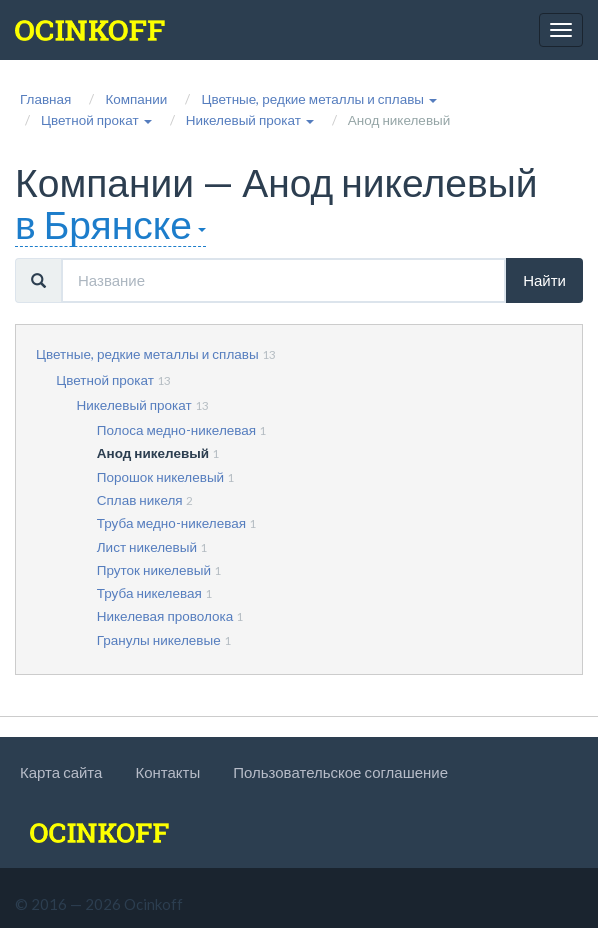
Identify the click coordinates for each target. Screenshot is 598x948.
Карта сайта (61, 772)
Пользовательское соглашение (340, 772)
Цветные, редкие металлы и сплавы (147, 354)
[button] (319, 99)
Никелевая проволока (165, 616)
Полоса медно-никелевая (176, 430)
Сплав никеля (140, 500)
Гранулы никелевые (159, 640)
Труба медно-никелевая (171, 523)
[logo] (90, 30)
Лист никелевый (147, 547)
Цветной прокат (105, 380)
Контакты (167, 772)
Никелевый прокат (134, 405)
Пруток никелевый (154, 570)
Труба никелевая (149, 593)
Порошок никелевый (160, 477)
